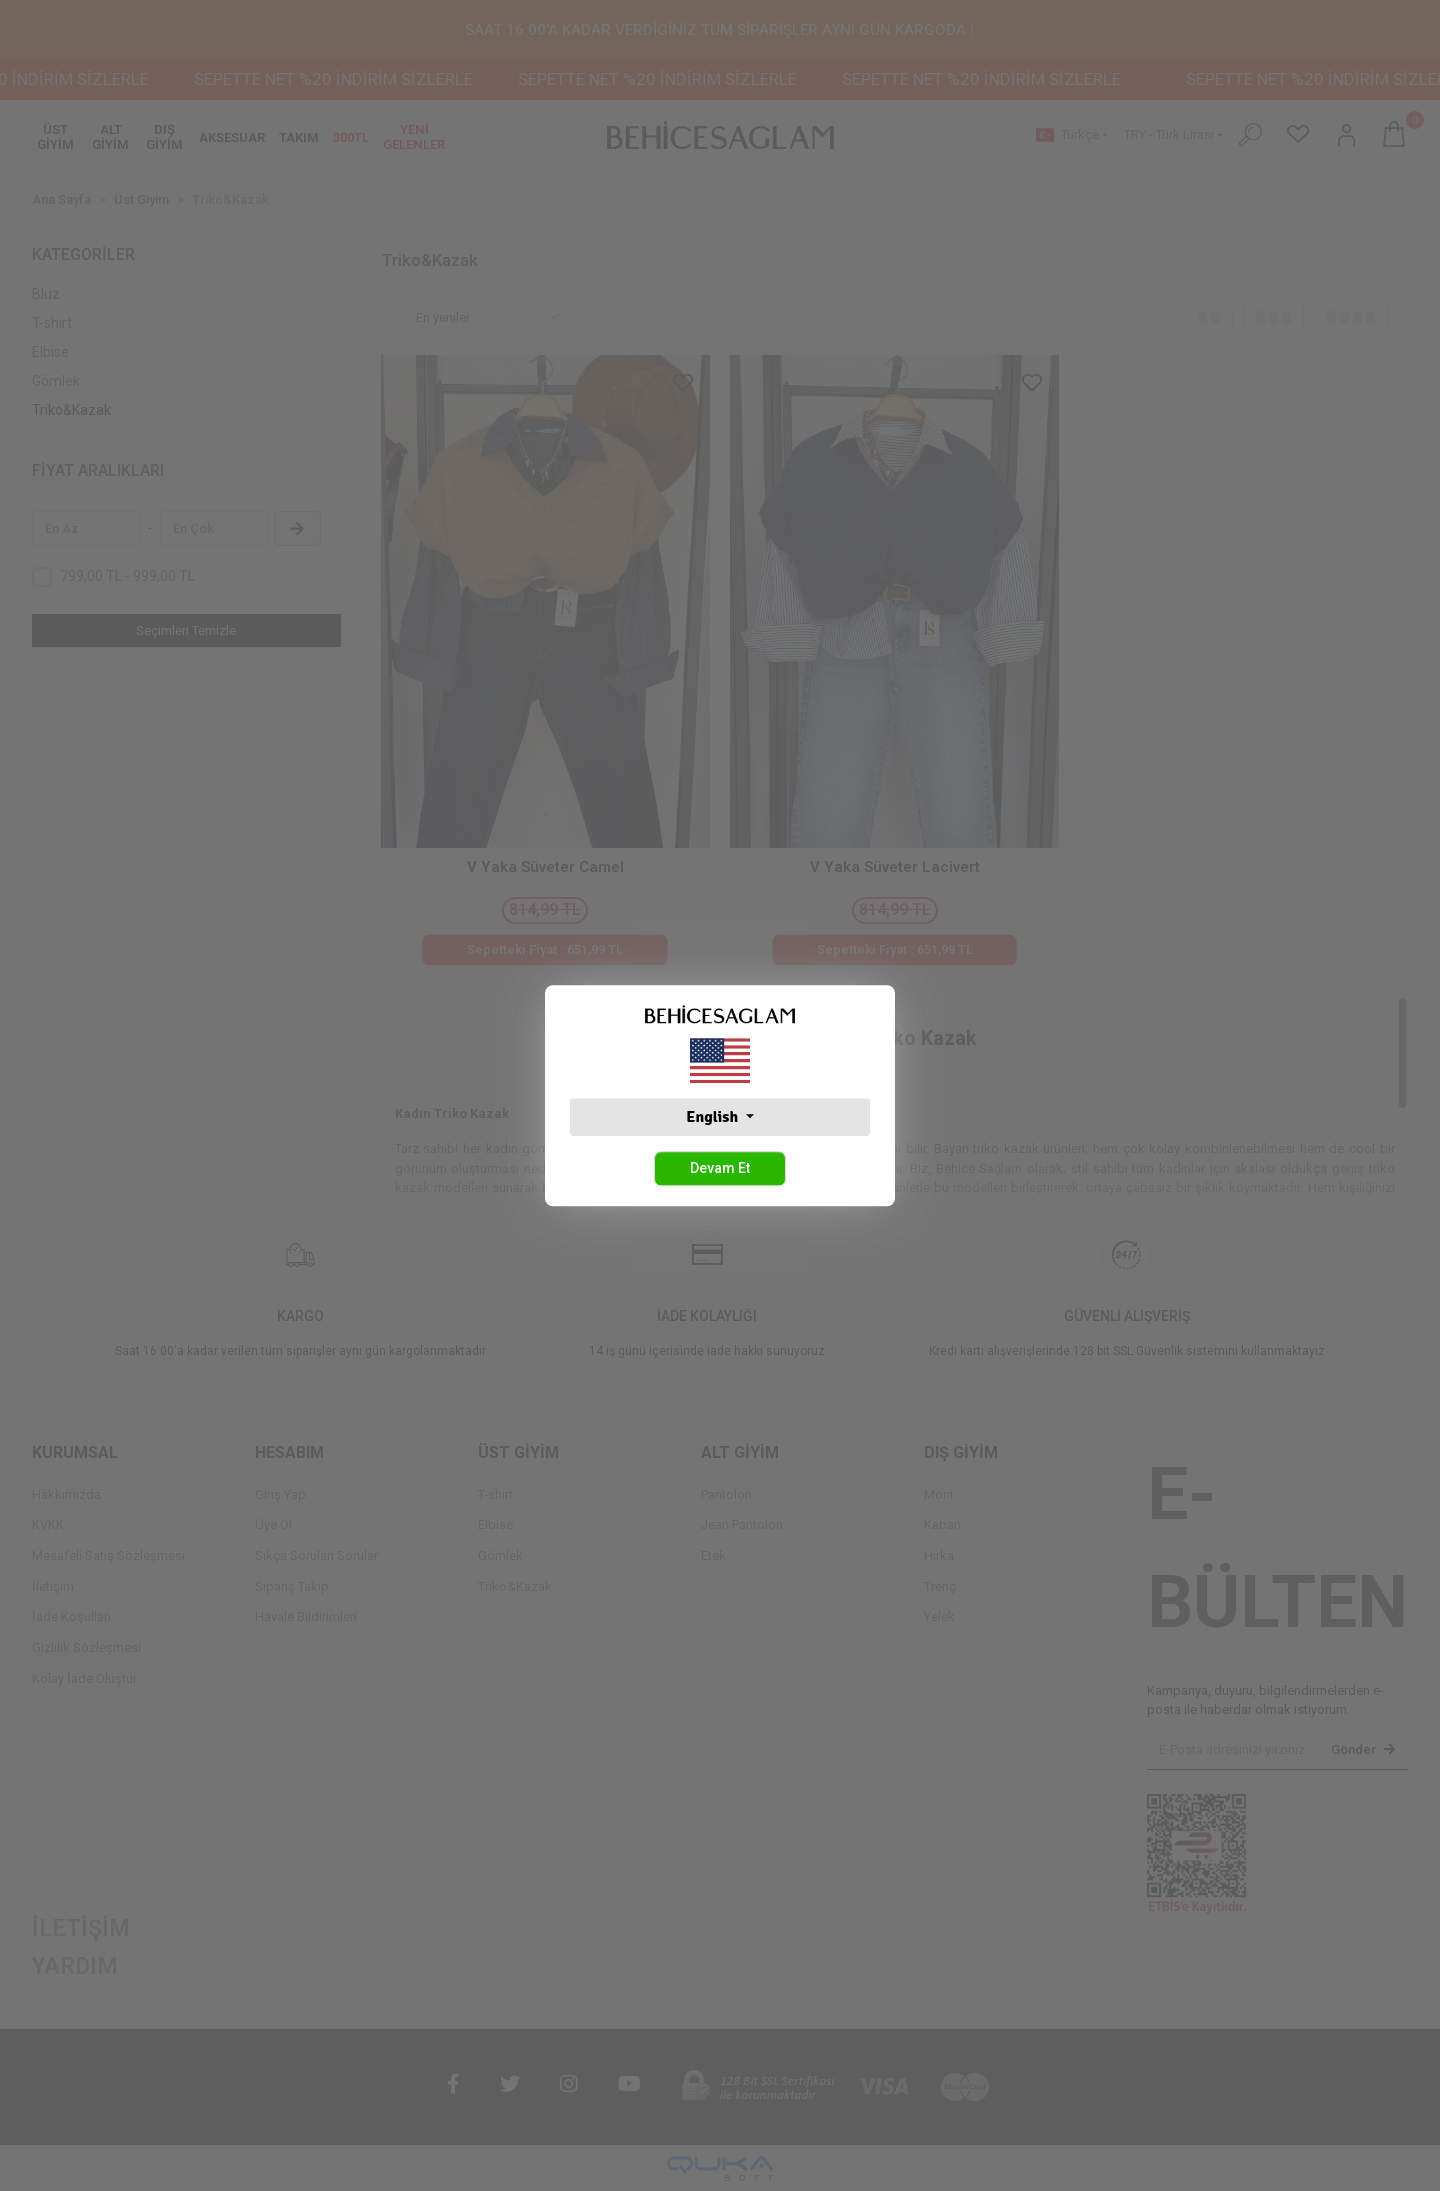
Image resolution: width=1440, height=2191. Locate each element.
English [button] (713, 1117)
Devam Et (720, 1168)
